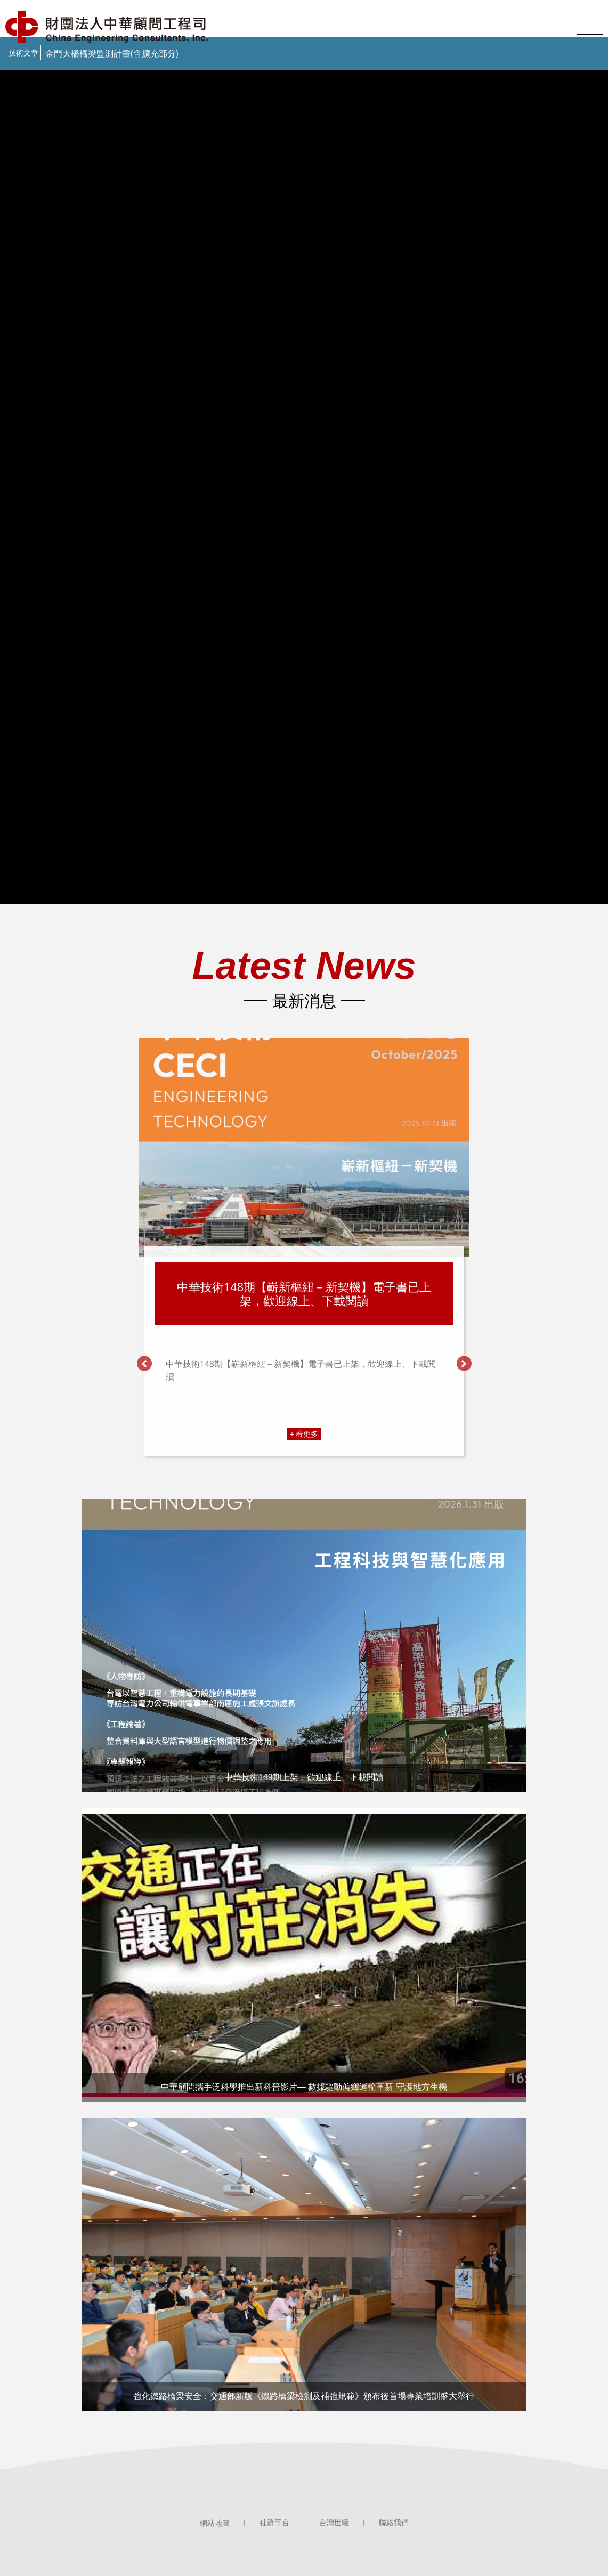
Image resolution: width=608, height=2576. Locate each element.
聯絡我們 (394, 2522)
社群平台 (274, 2522)
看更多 (307, 1434)
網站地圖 (215, 2523)
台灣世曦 (334, 2522)
